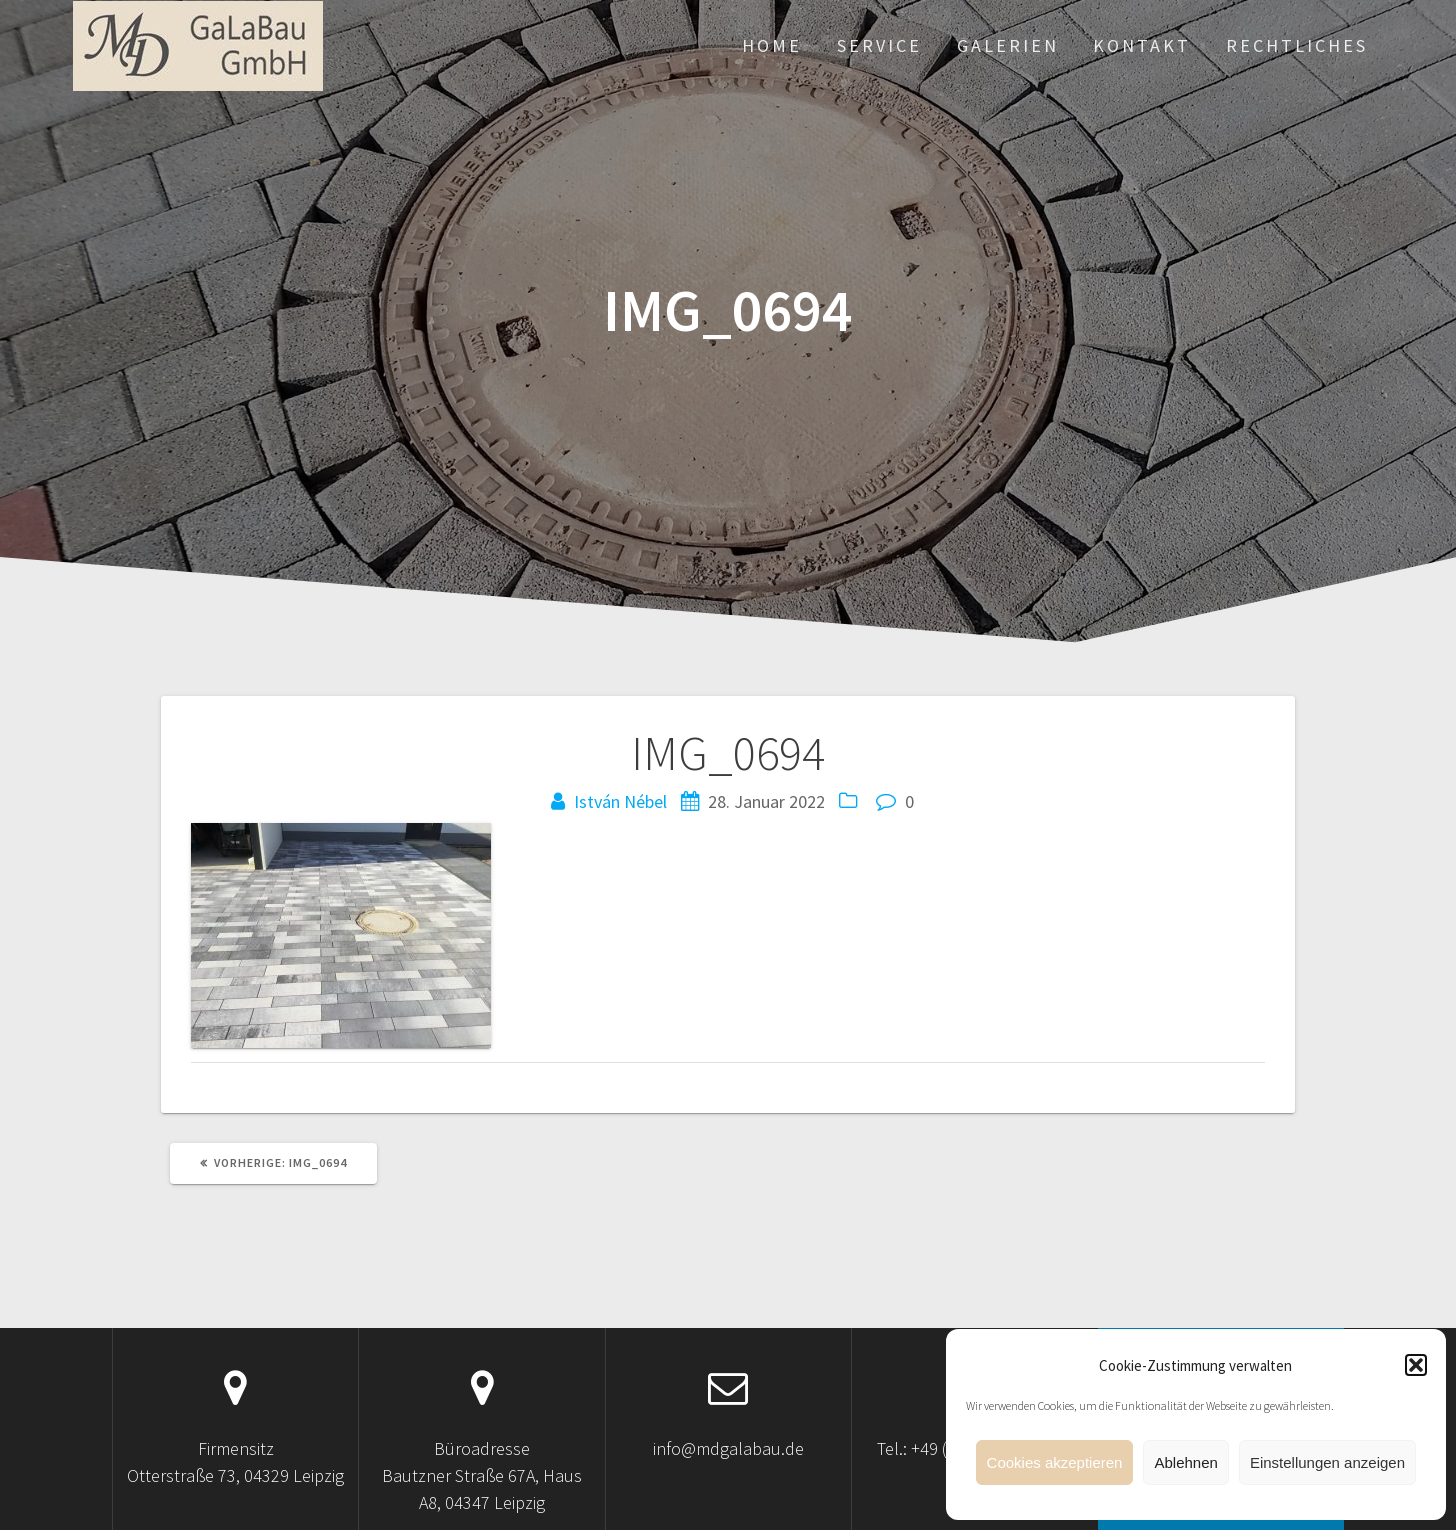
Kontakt (1142, 45)
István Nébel (620, 801)
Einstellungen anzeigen (1327, 1462)
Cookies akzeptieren (1055, 1462)
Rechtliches (1297, 45)
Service (879, 45)
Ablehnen (1185, 1462)
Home (772, 45)
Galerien (1008, 45)
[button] (1416, 1365)
